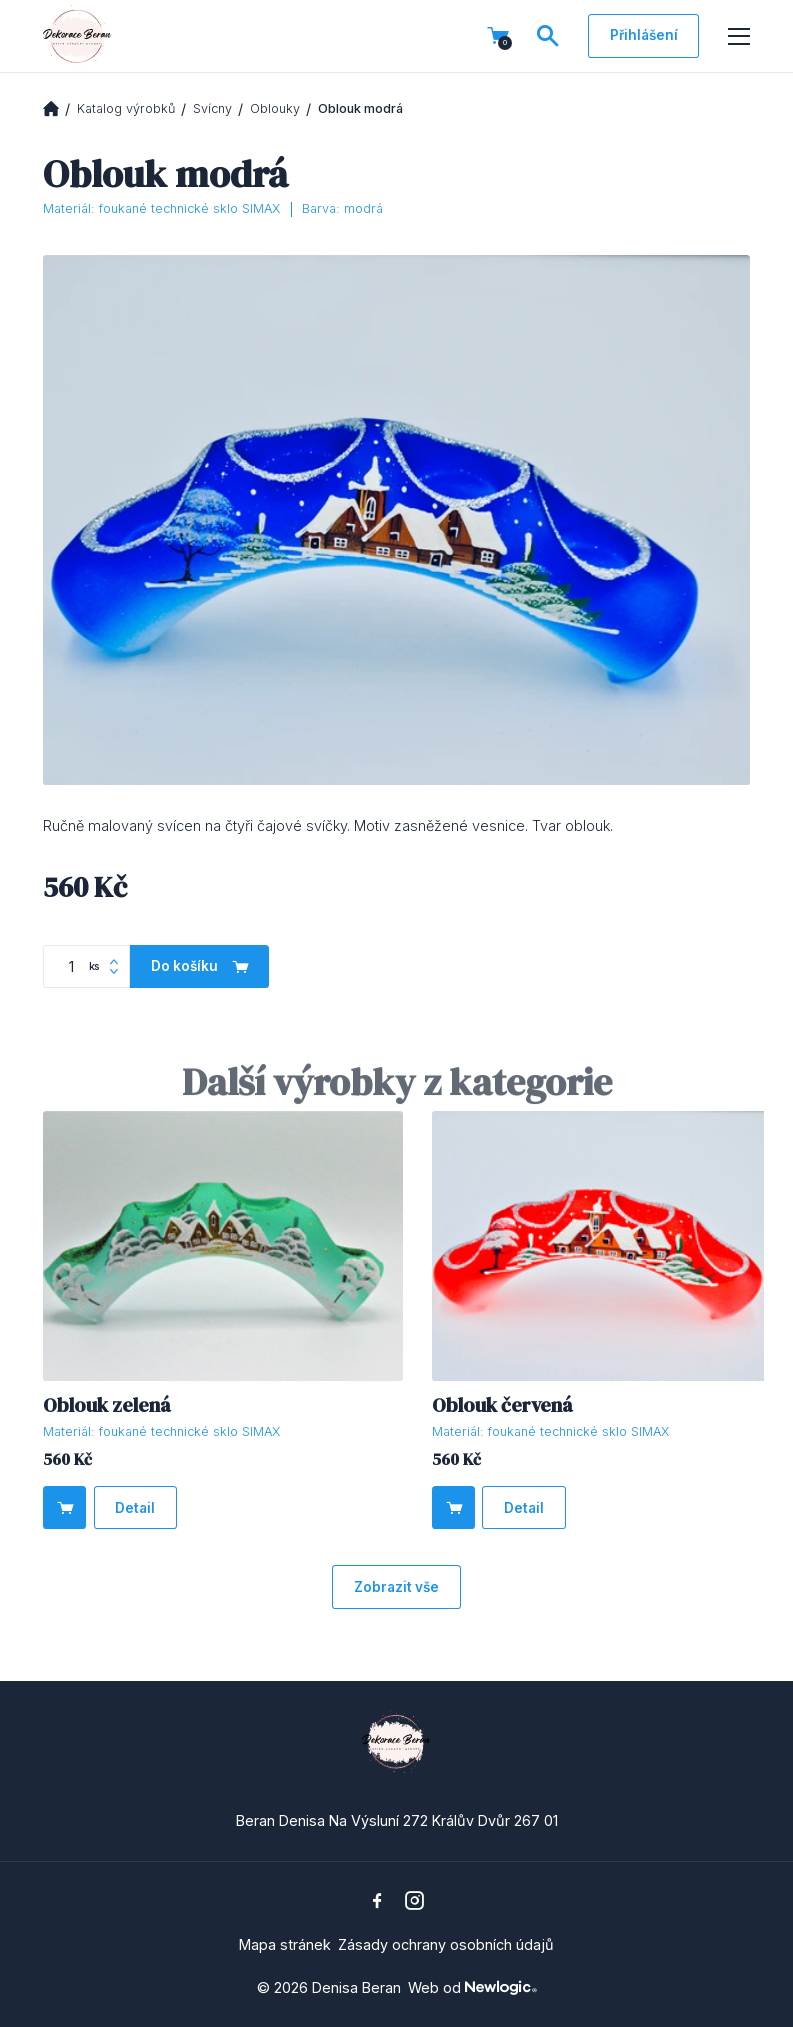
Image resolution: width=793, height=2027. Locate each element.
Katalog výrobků (126, 108)
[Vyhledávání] (548, 36)
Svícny (212, 108)
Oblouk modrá (360, 108)
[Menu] (739, 37)
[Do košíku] (64, 1507)
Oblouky (275, 108)
